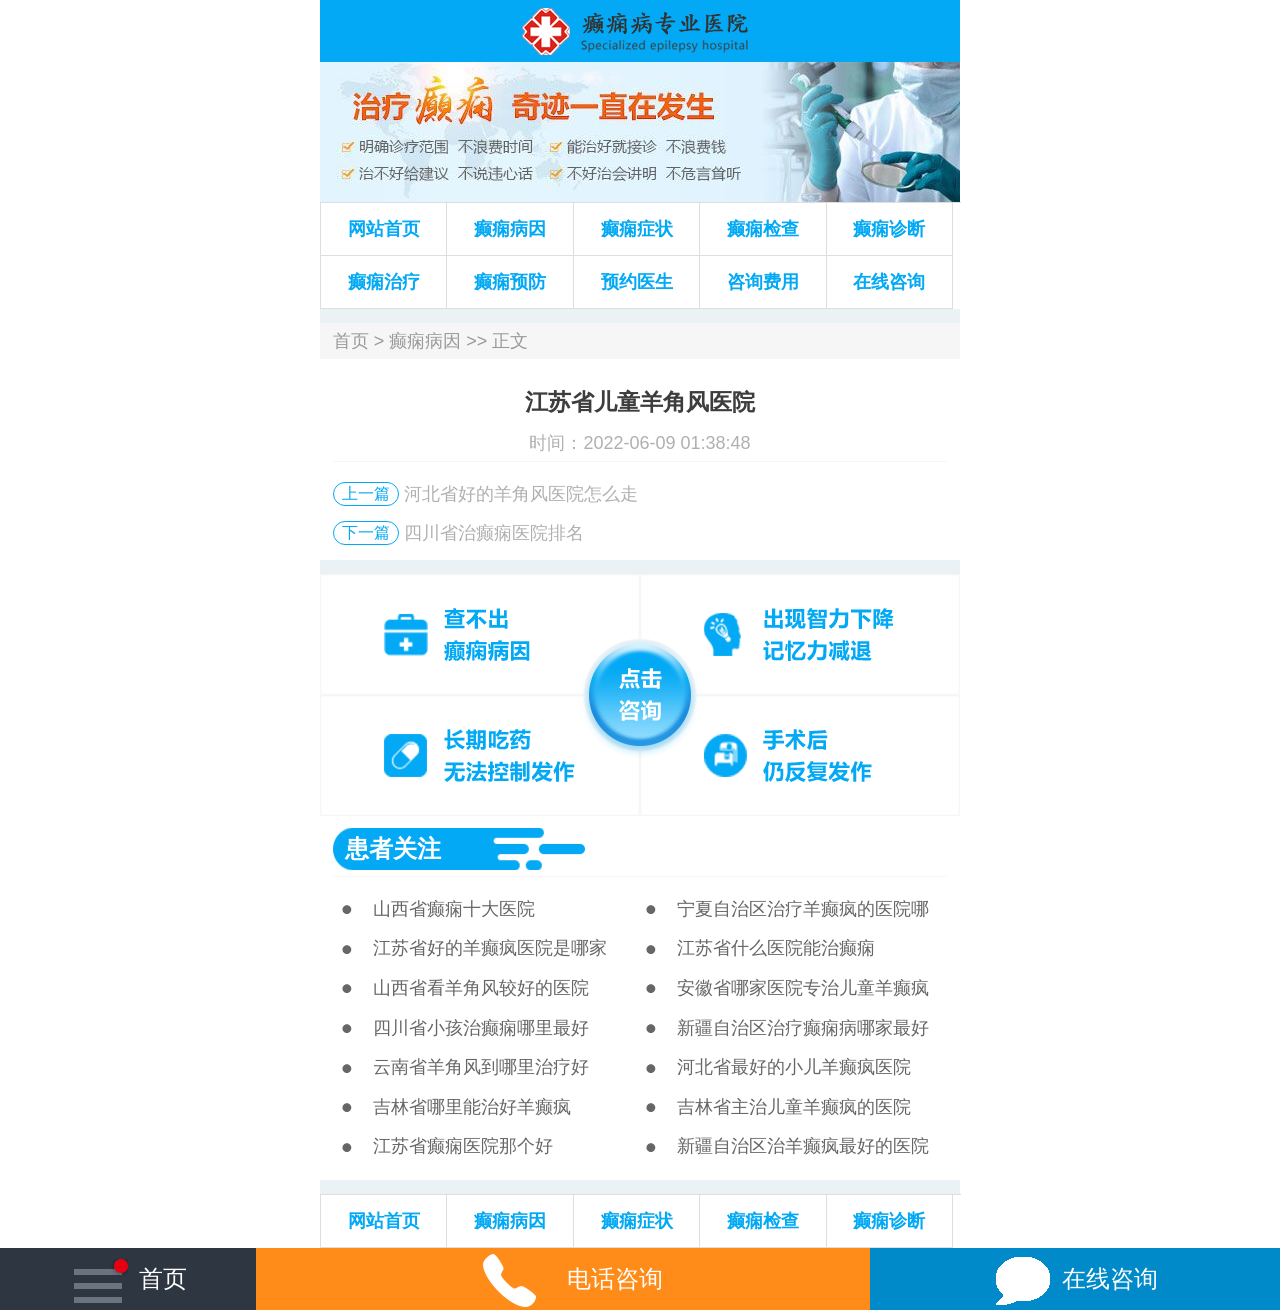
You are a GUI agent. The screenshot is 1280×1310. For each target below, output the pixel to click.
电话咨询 (563, 1278)
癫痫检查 (763, 229)
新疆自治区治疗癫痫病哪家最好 (803, 1028)
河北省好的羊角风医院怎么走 (521, 494)
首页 (351, 341)
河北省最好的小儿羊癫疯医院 (794, 1067)
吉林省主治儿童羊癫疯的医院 (794, 1107)
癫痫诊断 (889, 229)
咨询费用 (763, 282)
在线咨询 (889, 282)
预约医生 (637, 282)
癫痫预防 (510, 282)
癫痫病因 (510, 229)
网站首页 (384, 229)
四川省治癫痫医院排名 (494, 533)
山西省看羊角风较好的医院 (481, 988)
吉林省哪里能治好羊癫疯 (472, 1107)
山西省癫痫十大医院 (454, 909)
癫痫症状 (637, 229)
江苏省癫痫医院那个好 (463, 1146)
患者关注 (393, 848)
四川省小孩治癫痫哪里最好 (481, 1028)
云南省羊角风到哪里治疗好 (481, 1067)
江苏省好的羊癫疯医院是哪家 (490, 948)
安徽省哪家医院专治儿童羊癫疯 (803, 988)
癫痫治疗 (384, 282)
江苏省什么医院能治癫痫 (776, 948)
